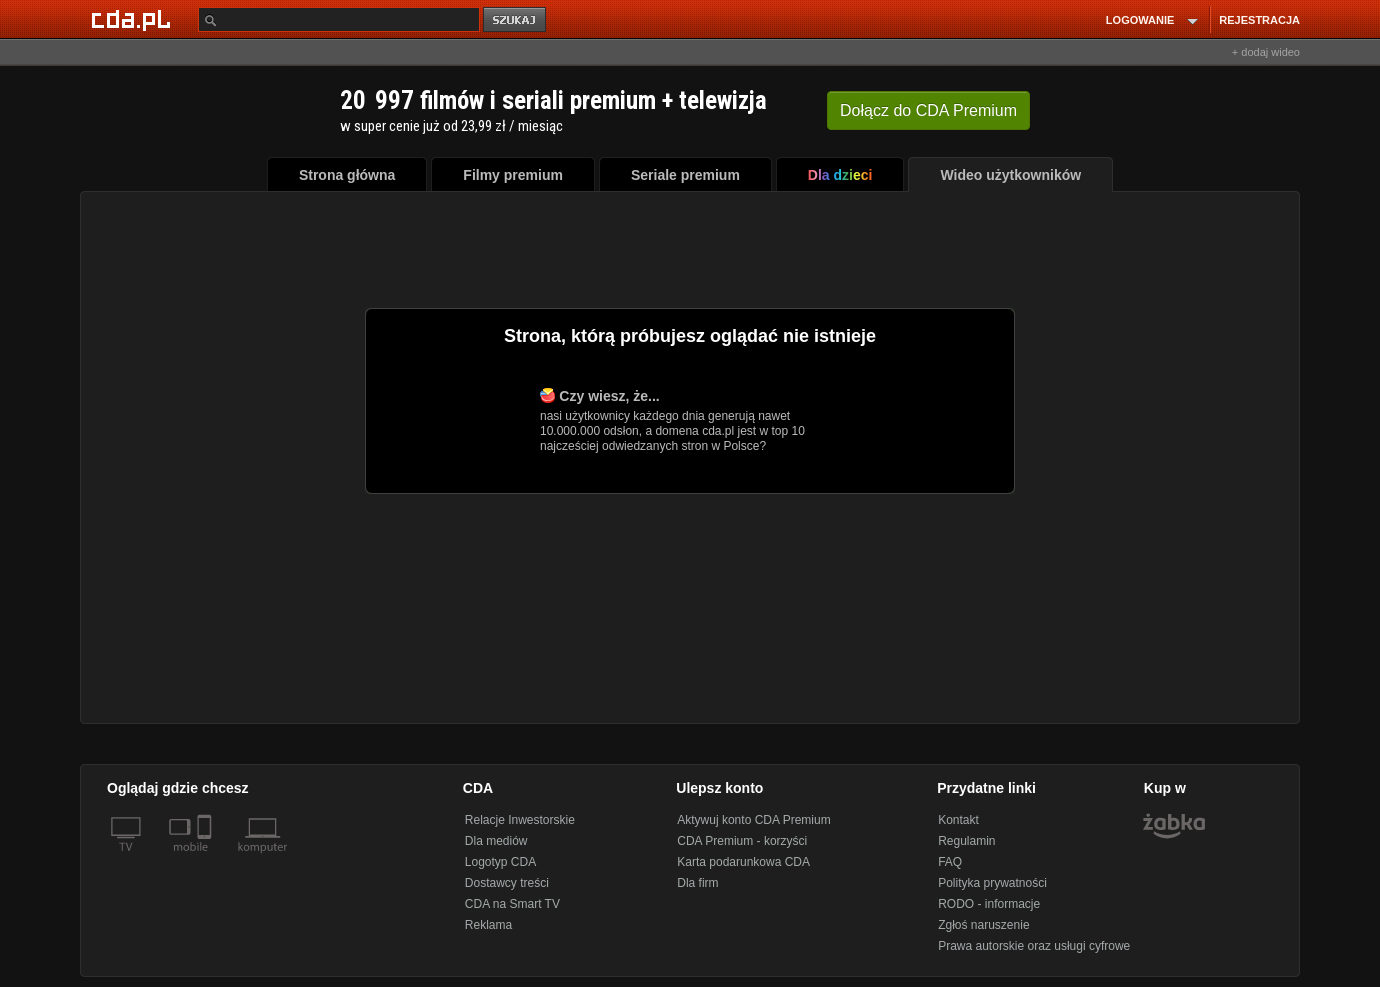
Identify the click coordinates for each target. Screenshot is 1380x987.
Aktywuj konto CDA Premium (753, 820)
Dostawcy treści (507, 883)
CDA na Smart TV (512, 904)
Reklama (488, 925)
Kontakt (958, 820)
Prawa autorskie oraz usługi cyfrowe (1034, 946)
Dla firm (697, 883)
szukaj (516, 20)
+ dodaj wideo (1266, 52)
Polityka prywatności (992, 883)
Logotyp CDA (500, 862)
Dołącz (928, 110)
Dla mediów (496, 841)
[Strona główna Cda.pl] (134, 19)
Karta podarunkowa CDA (743, 862)
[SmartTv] (206, 859)
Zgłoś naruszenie (983, 925)
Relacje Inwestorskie (520, 820)
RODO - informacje (989, 904)
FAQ (950, 862)
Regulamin (966, 841)
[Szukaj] (339, 19)
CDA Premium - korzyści (742, 841)
